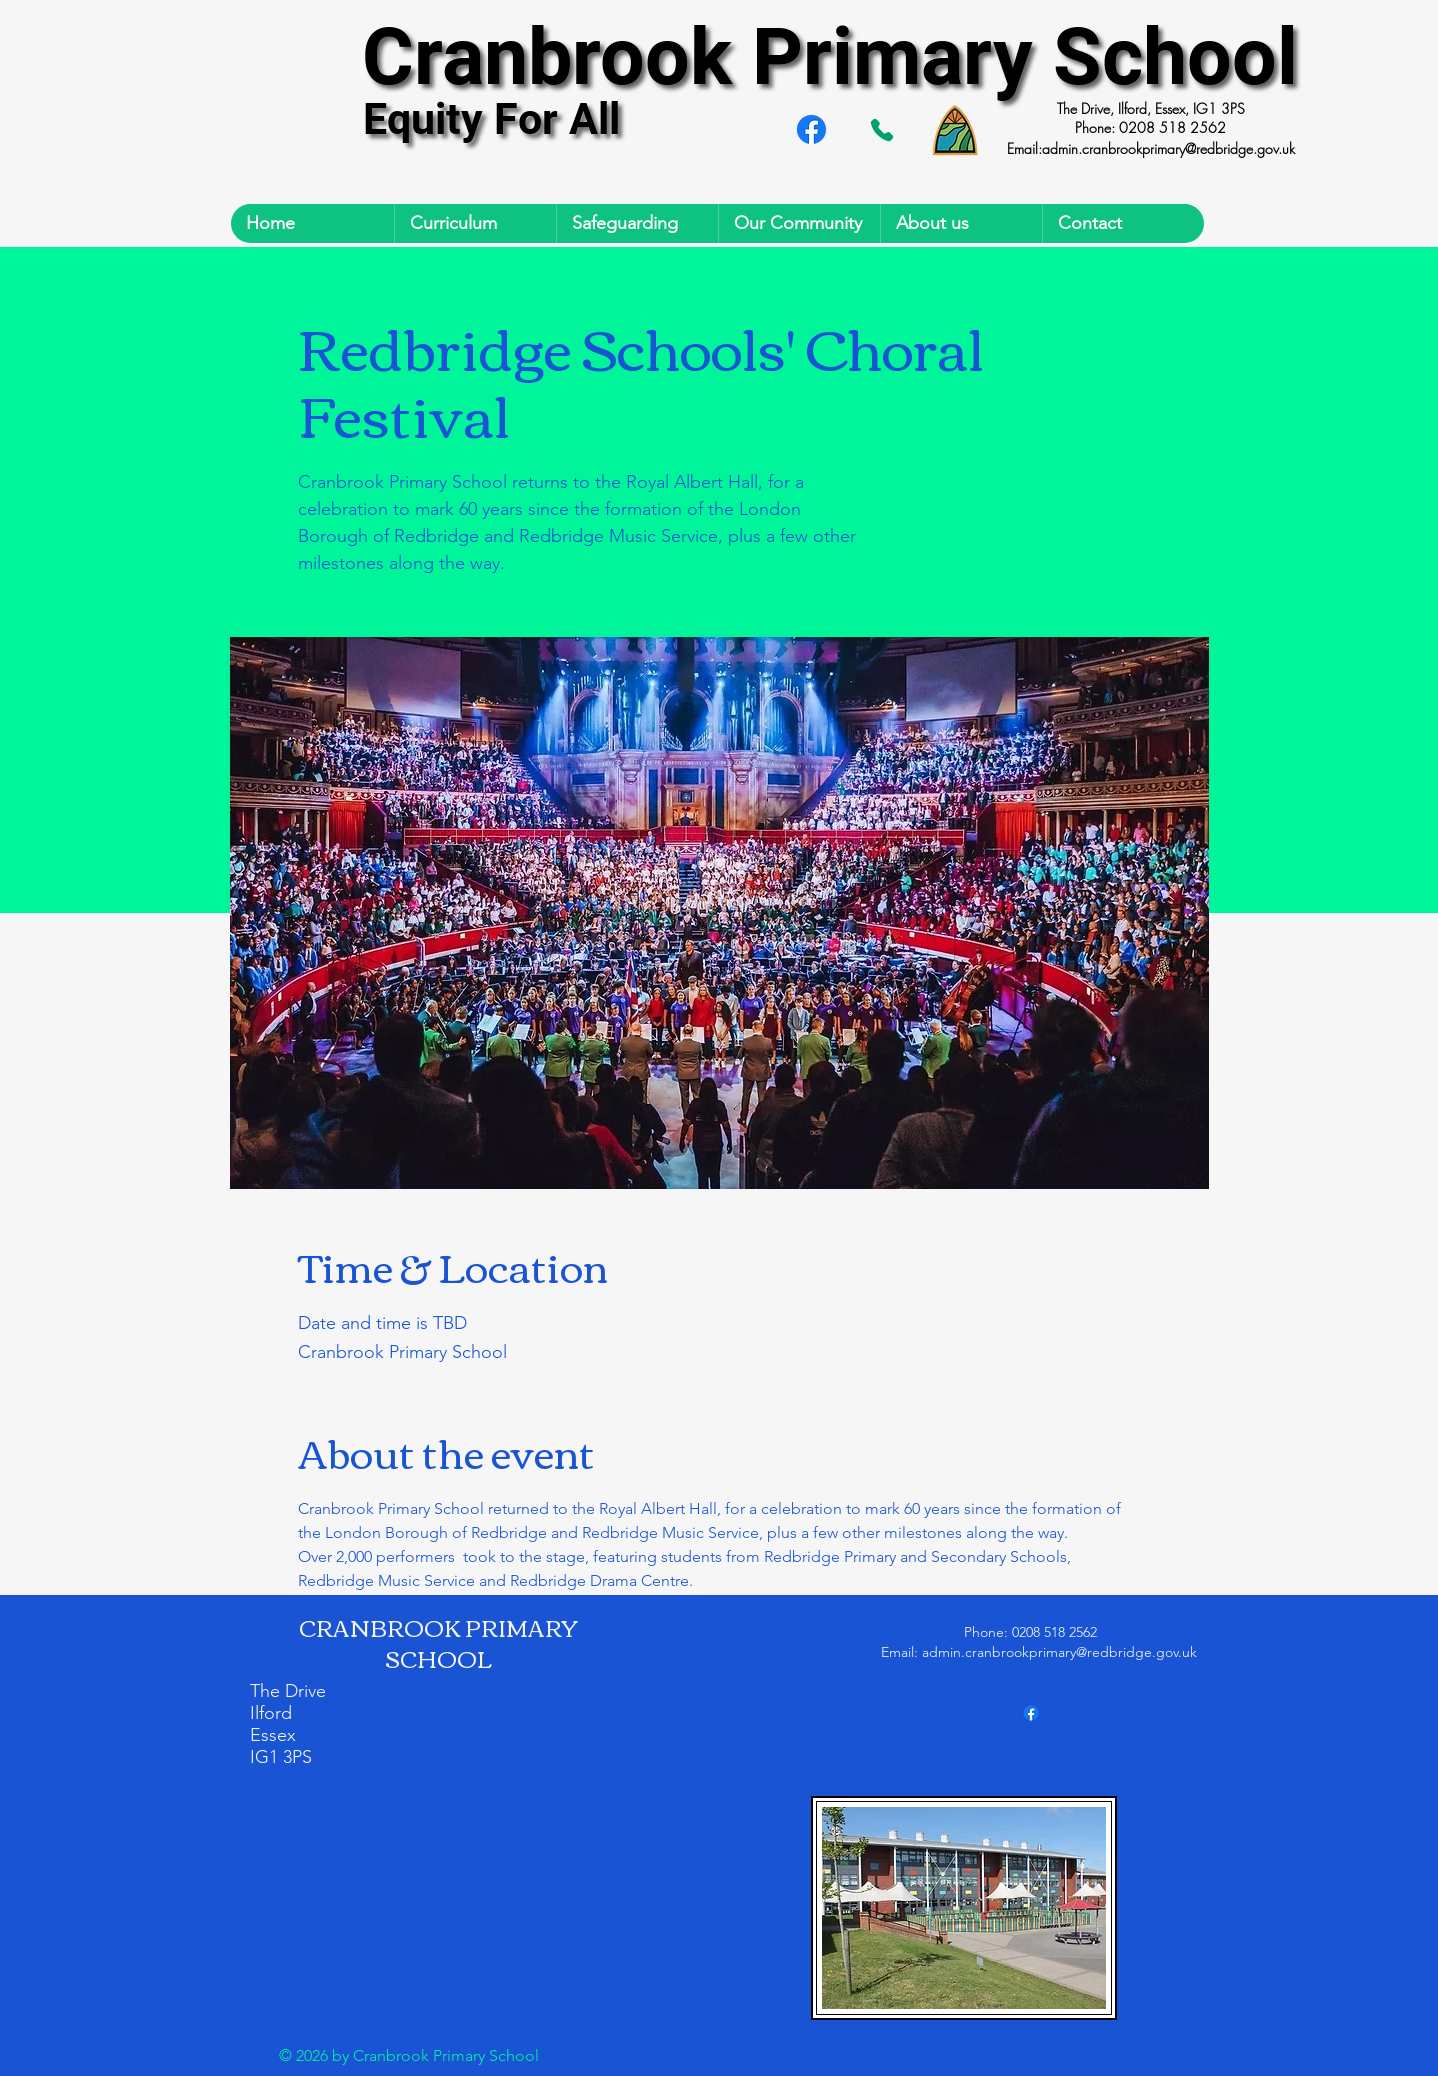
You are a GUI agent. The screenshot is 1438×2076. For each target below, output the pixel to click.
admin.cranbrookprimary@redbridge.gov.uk (1168, 148)
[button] (475, 223)
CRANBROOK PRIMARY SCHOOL (438, 1642)
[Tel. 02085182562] (882, 130)
